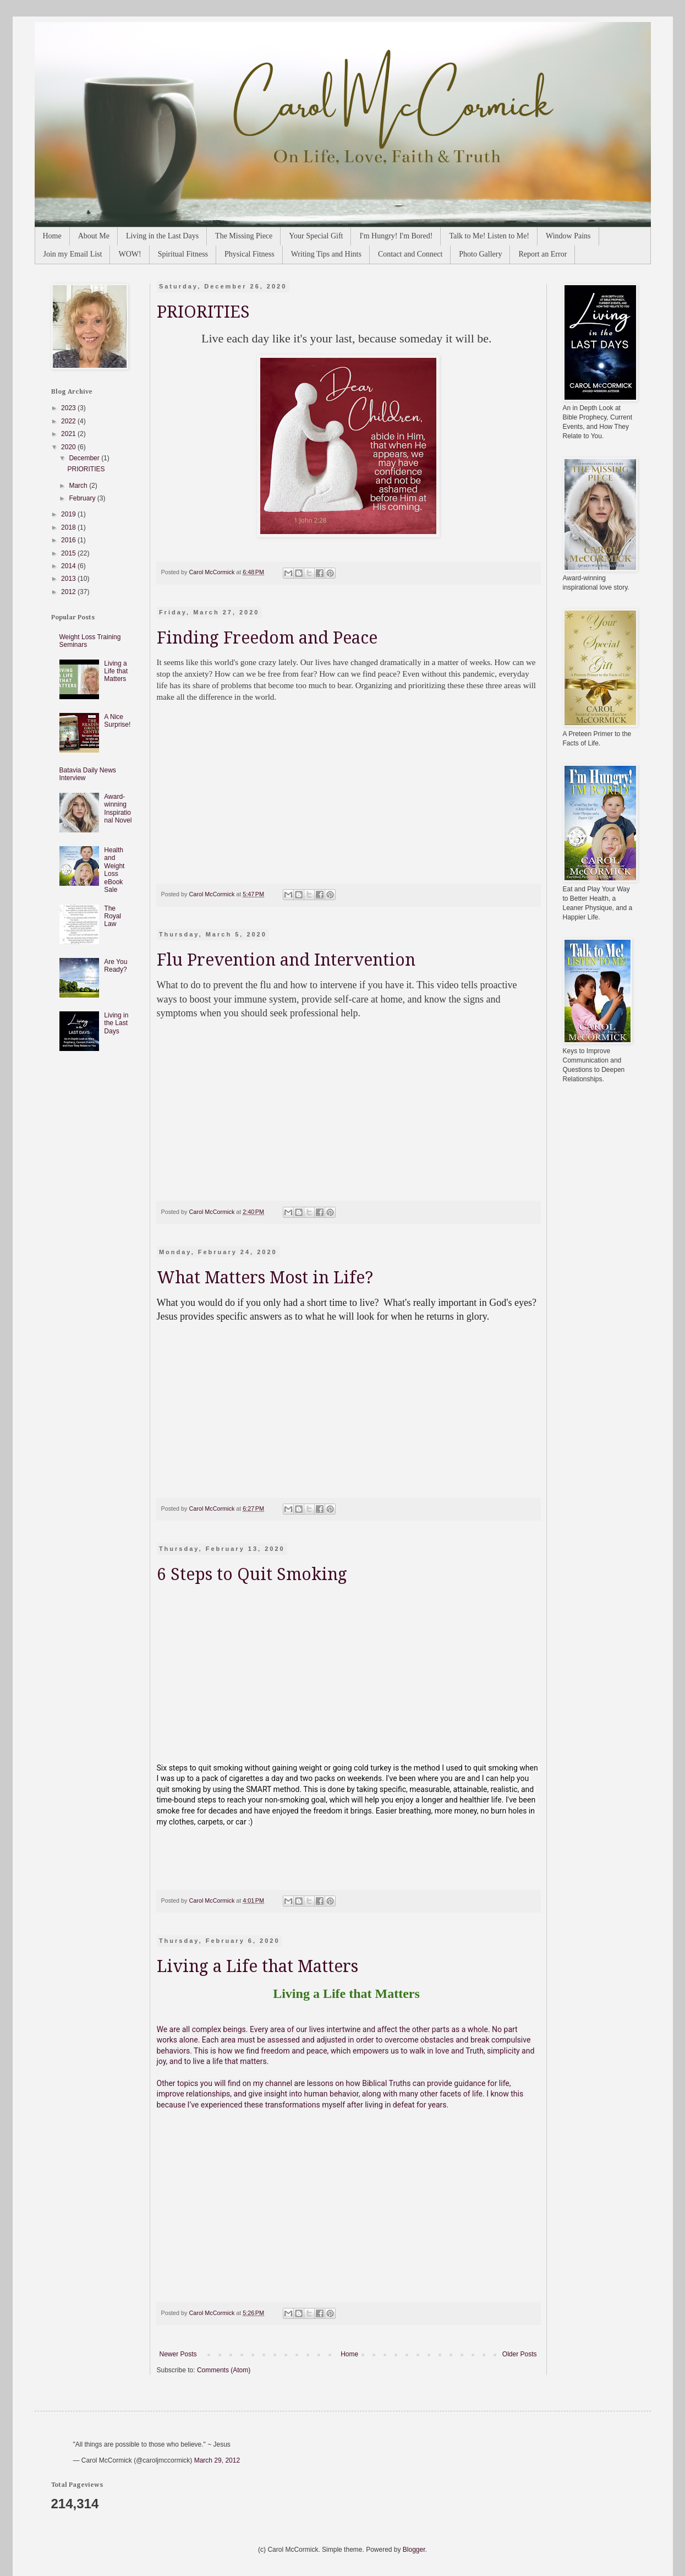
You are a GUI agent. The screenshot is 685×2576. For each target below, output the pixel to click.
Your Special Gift (316, 236)
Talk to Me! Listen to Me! (489, 236)
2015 (69, 553)
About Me (93, 236)
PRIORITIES (203, 312)
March (79, 485)
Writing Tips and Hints (326, 254)
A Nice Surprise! (117, 720)
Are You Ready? (115, 965)
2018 (69, 527)
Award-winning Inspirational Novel (117, 808)
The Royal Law (112, 916)
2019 (69, 514)
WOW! (129, 254)
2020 (69, 447)
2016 (69, 540)
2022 (69, 421)
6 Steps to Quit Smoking (252, 1574)
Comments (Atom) (223, 2370)
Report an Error (542, 254)
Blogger (414, 2549)
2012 (69, 592)
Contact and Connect (410, 254)
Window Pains (568, 236)
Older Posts (519, 2354)
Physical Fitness (249, 254)
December (85, 458)
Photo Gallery (480, 254)
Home (52, 236)
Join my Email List (72, 254)
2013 (69, 578)
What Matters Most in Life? (265, 1277)
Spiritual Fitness (183, 254)
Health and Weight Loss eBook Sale (114, 870)
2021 (69, 434)
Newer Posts (178, 2354)
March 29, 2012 (217, 2460)
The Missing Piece (243, 236)
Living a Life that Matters (257, 1966)
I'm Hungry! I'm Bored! (395, 236)
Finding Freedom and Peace (267, 637)
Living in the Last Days (162, 236)
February (83, 498)
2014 (69, 566)
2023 (69, 408)
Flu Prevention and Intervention (286, 960)
